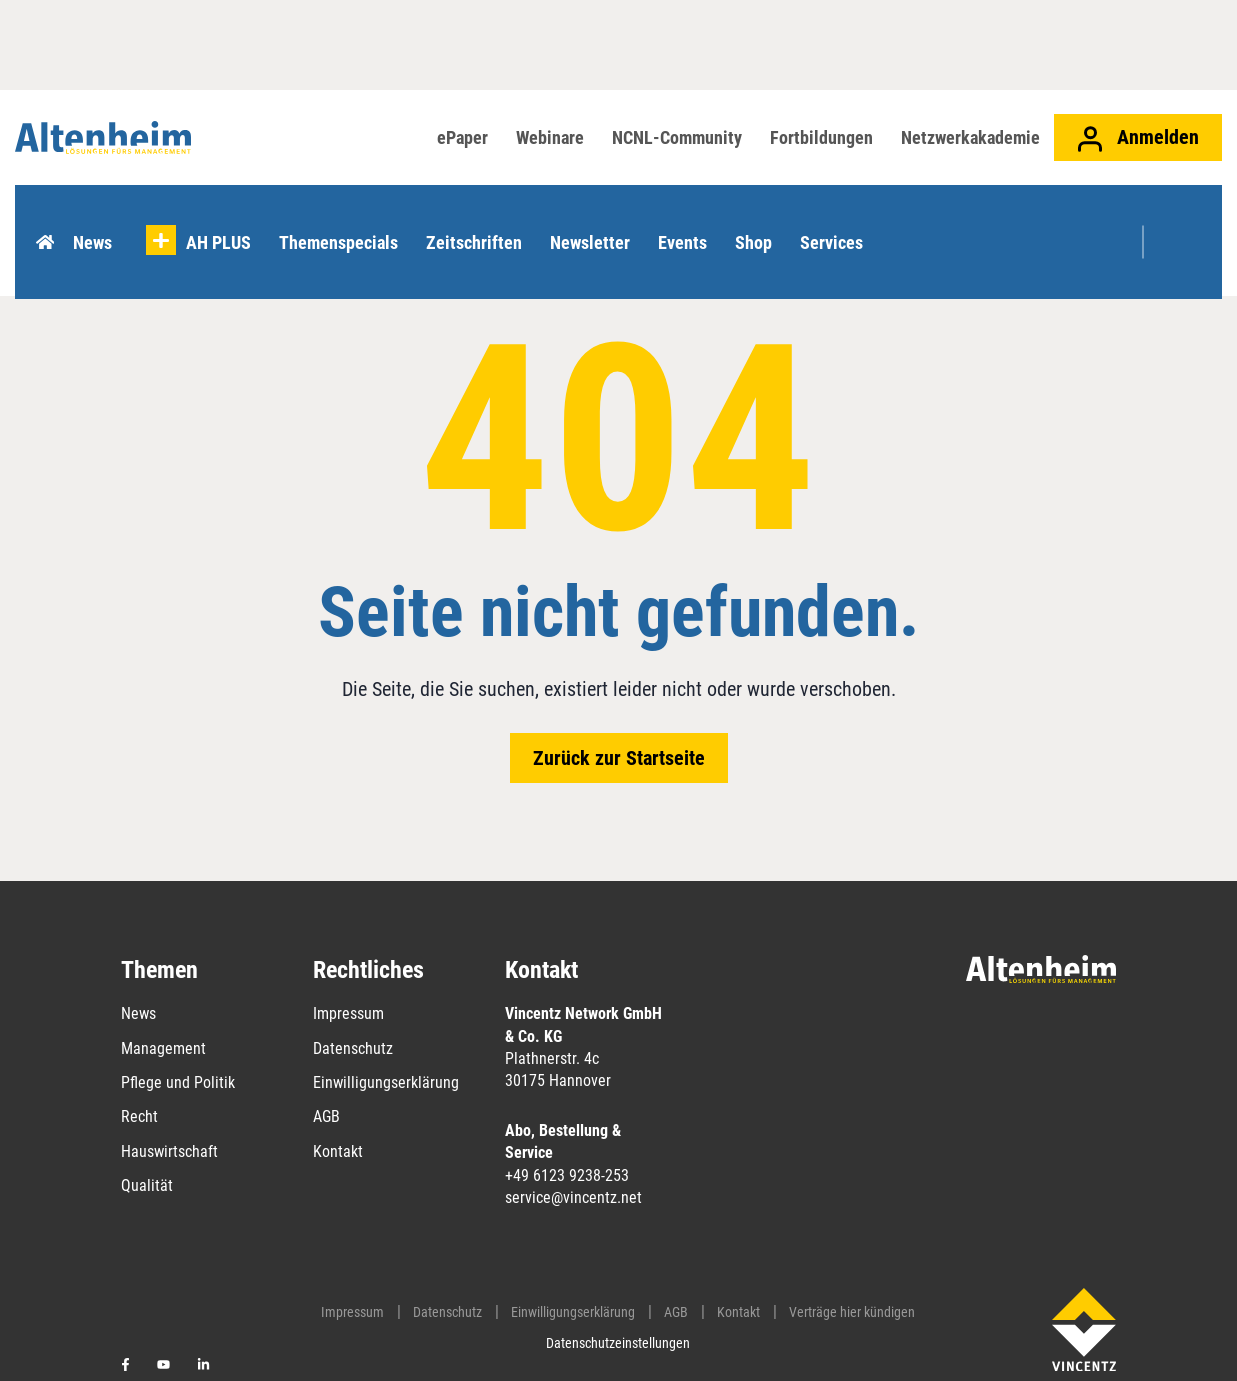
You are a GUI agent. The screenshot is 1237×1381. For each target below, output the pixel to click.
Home (49, 216)
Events (687, 215)
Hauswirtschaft (169, 1151)
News (97, 215)
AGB (326, 1116)
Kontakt (338, 1151)
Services (836, 215)
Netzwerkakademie (970, 137)
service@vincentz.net (573, 1197)
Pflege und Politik (178, 1082)
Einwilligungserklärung (386, 1082)
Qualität (147, 1185)
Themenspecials (343, 215)
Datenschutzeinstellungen (618, 1343)
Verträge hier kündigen (852, 1312)
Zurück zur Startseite (619, 758)
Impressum (348, 1013)
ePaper (462, 137)
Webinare (550, 137)
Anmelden (1138, 138)
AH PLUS (223, 215)
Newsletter (595, 215)
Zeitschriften (479, 215)
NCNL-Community (677, 137)
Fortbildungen (821, 137)
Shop (758, 215)
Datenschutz (353, 1048)
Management (163, 1048)
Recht (139, 1116)
